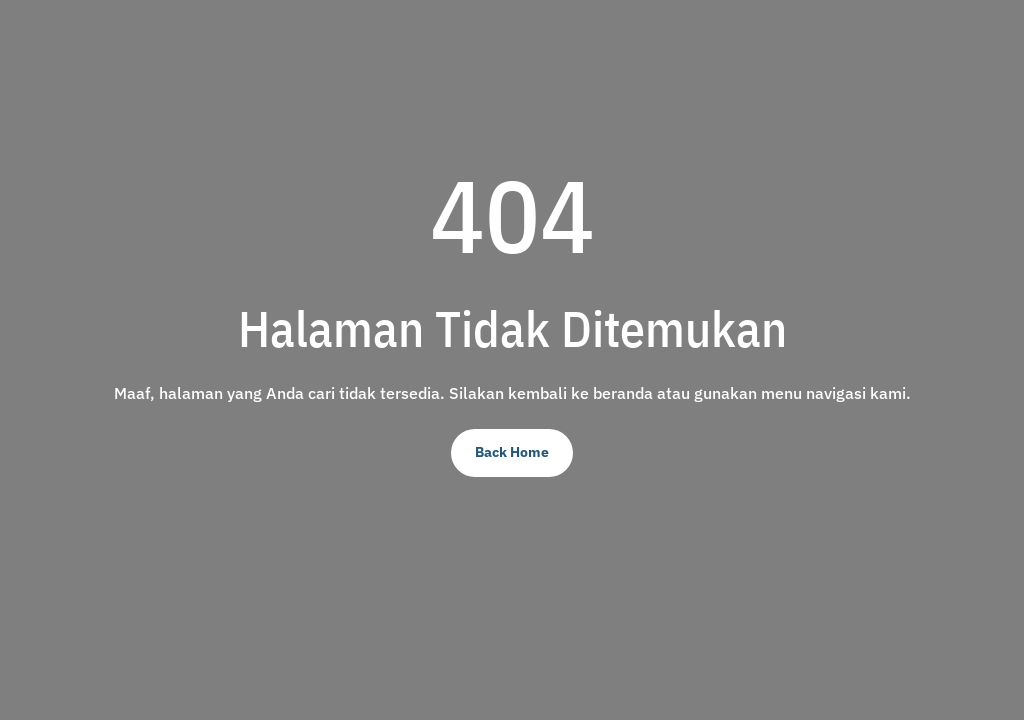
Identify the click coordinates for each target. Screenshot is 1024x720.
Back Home (512, 452)
